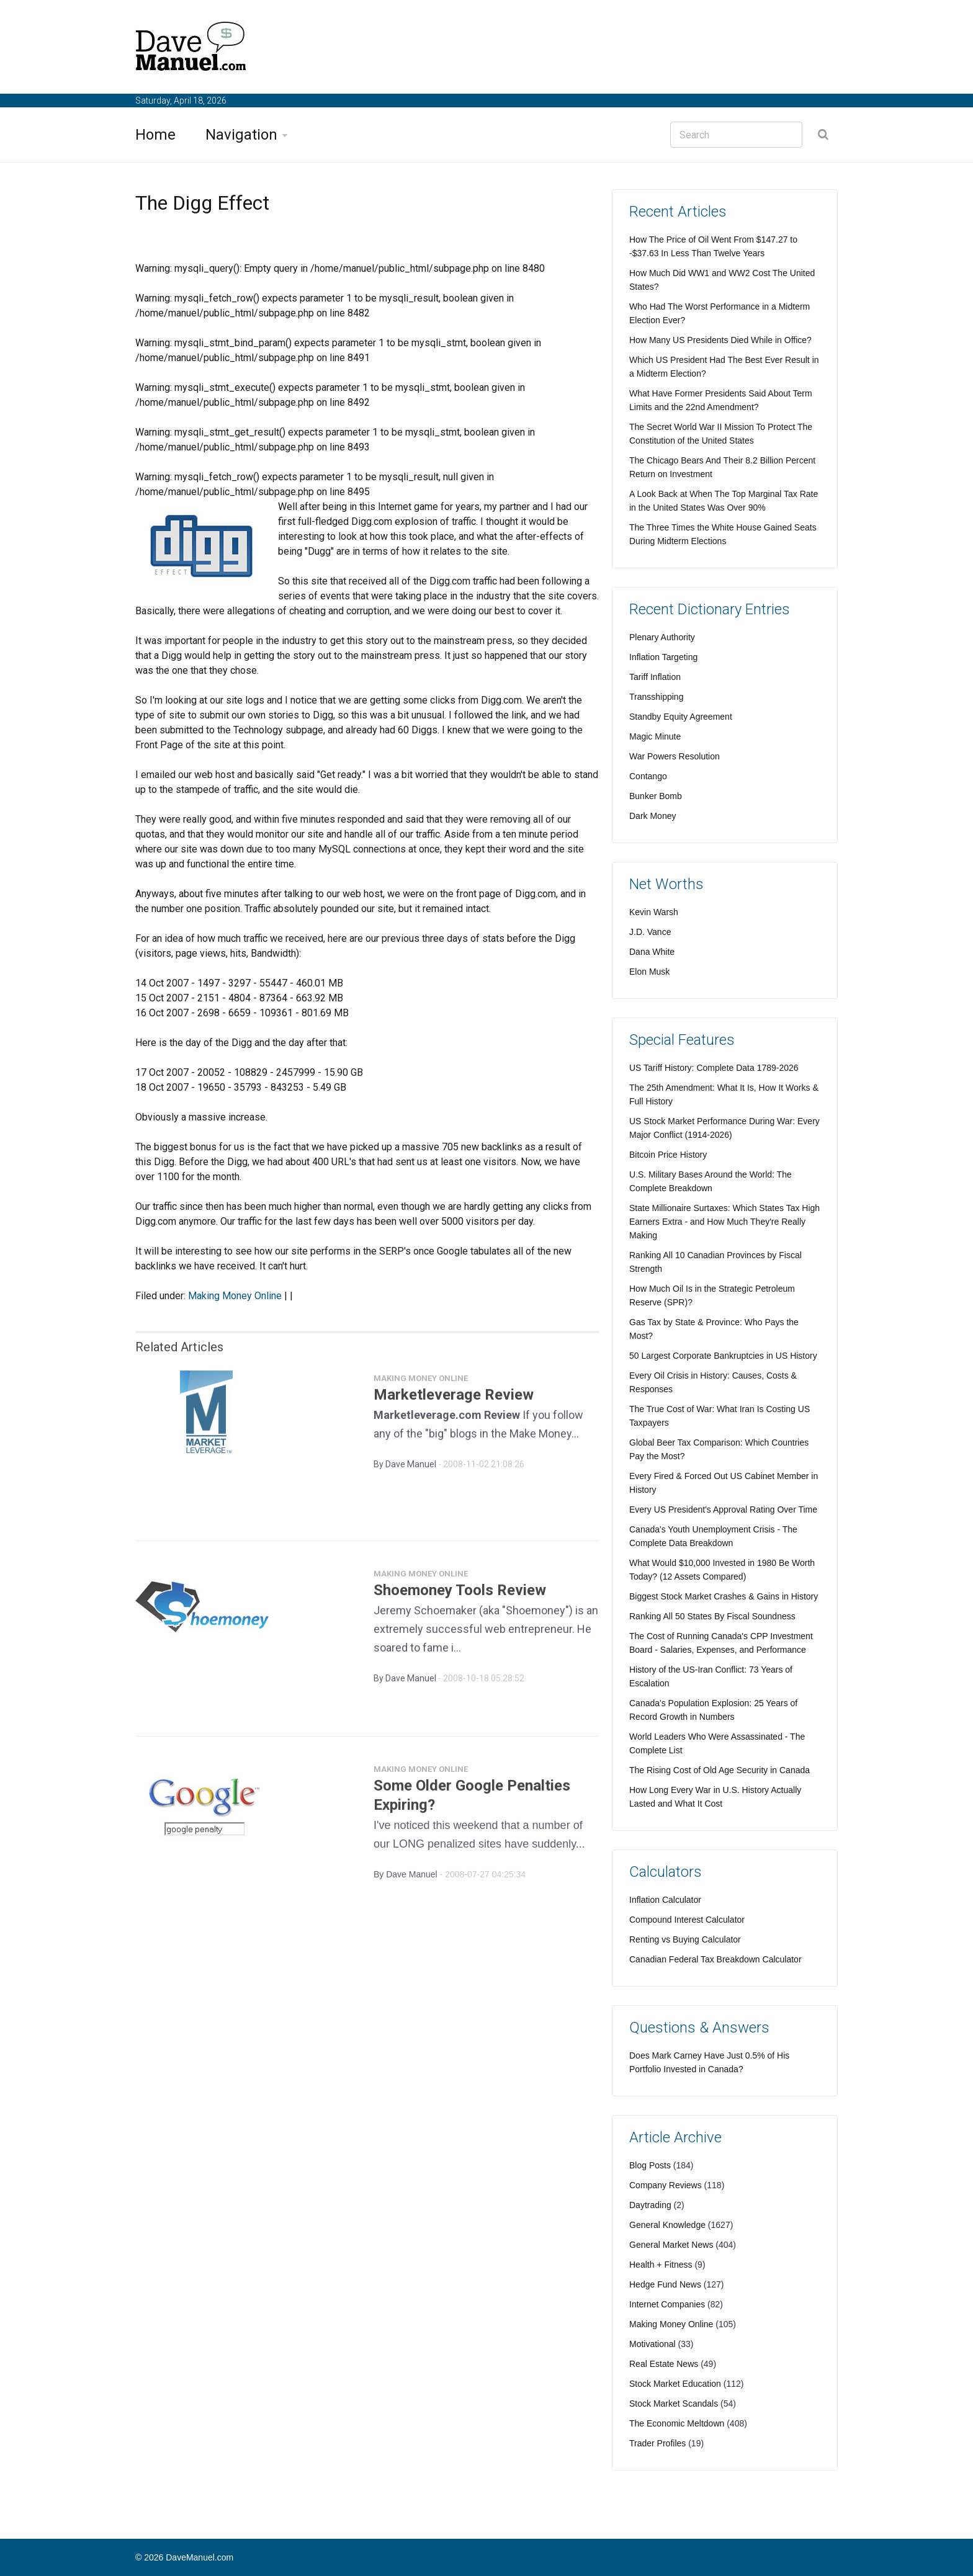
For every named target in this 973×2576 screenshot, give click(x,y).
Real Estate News (663, 2364)
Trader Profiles (657, 2443)
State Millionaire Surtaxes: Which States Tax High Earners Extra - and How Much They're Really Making (724, 1221)
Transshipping (656, 697)
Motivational (652, 2344)
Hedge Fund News (665, 2284)
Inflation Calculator (665, 1900)
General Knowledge (667, 2225)
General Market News (671, 2245)
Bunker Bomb (655, 796)
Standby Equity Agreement (680, 717)
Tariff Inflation (655, 677)
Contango (648, 776)
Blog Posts (650, 2165)
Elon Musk (649, 972)
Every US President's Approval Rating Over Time (723, 1509)
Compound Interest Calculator (687, 1920)
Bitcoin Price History (668, 1155)
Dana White (652, 952)
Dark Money (652, 816)
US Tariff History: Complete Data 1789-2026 (714, 1068)
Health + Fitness (661, 2265)
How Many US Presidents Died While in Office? (720, 340)
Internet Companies (667, 2304)
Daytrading (650, 2205)
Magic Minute (655, 736)
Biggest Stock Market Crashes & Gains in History (723, 1596)
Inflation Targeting (663, 657)
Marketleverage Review (454, 1400)
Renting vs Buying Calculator (685, 1939)
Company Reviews (665, 2185)
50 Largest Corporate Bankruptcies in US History (723, 1356)
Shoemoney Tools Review (460, 1595)
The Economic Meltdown (676, 2423)
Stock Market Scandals (673, 2403)
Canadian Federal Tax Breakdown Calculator (715, 1959)
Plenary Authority (662, 637)
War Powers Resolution (674, 756)
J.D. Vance (650, 932)
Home (155, 134)
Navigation (241, 134)
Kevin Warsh (653, 912)
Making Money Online (235, 1296)
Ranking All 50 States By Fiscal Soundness (712, 1616)
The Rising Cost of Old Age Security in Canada (719, 1770)
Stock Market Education (675, 2384)
